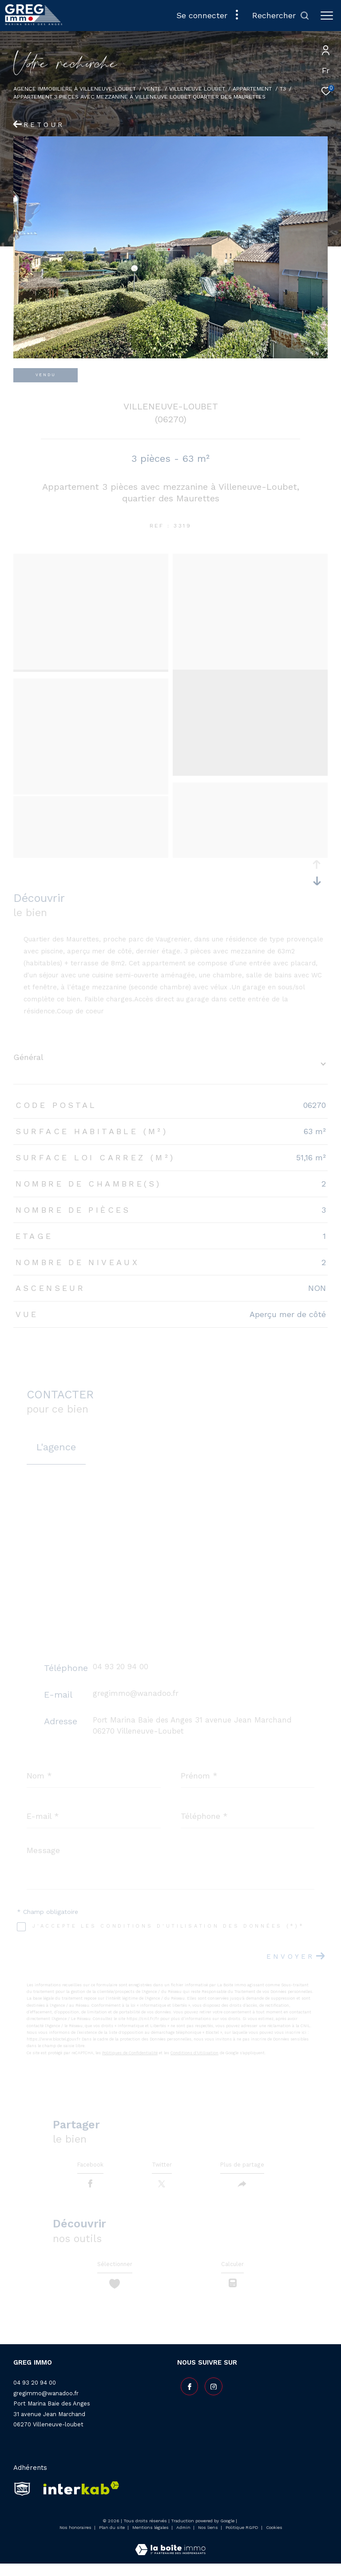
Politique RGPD (242, 2539)
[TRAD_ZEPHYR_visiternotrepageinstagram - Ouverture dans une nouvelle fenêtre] (210, 2396)
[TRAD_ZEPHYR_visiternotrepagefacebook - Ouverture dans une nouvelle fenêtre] (186, 2396)
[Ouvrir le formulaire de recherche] (280, 15)
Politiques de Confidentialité (130, 2053)
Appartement (252, 88)
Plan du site (112, 2539)
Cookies (274, 2539)
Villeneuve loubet (197, 88)
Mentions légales (151, 2539)
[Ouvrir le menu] (327, 15)
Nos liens (208, 2539)
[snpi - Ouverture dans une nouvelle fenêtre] (22, 2500)
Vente (152, 88)
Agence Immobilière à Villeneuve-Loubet (74, 88)
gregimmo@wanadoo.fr (135, 1693)
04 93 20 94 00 (120, 1666)
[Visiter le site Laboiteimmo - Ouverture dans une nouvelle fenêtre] (170, 2556)
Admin (184, 2539)
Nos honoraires (75, 2539)
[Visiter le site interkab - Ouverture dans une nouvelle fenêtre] (78, 2500)
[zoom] (90, 560)
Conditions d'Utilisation (194, 2053)
